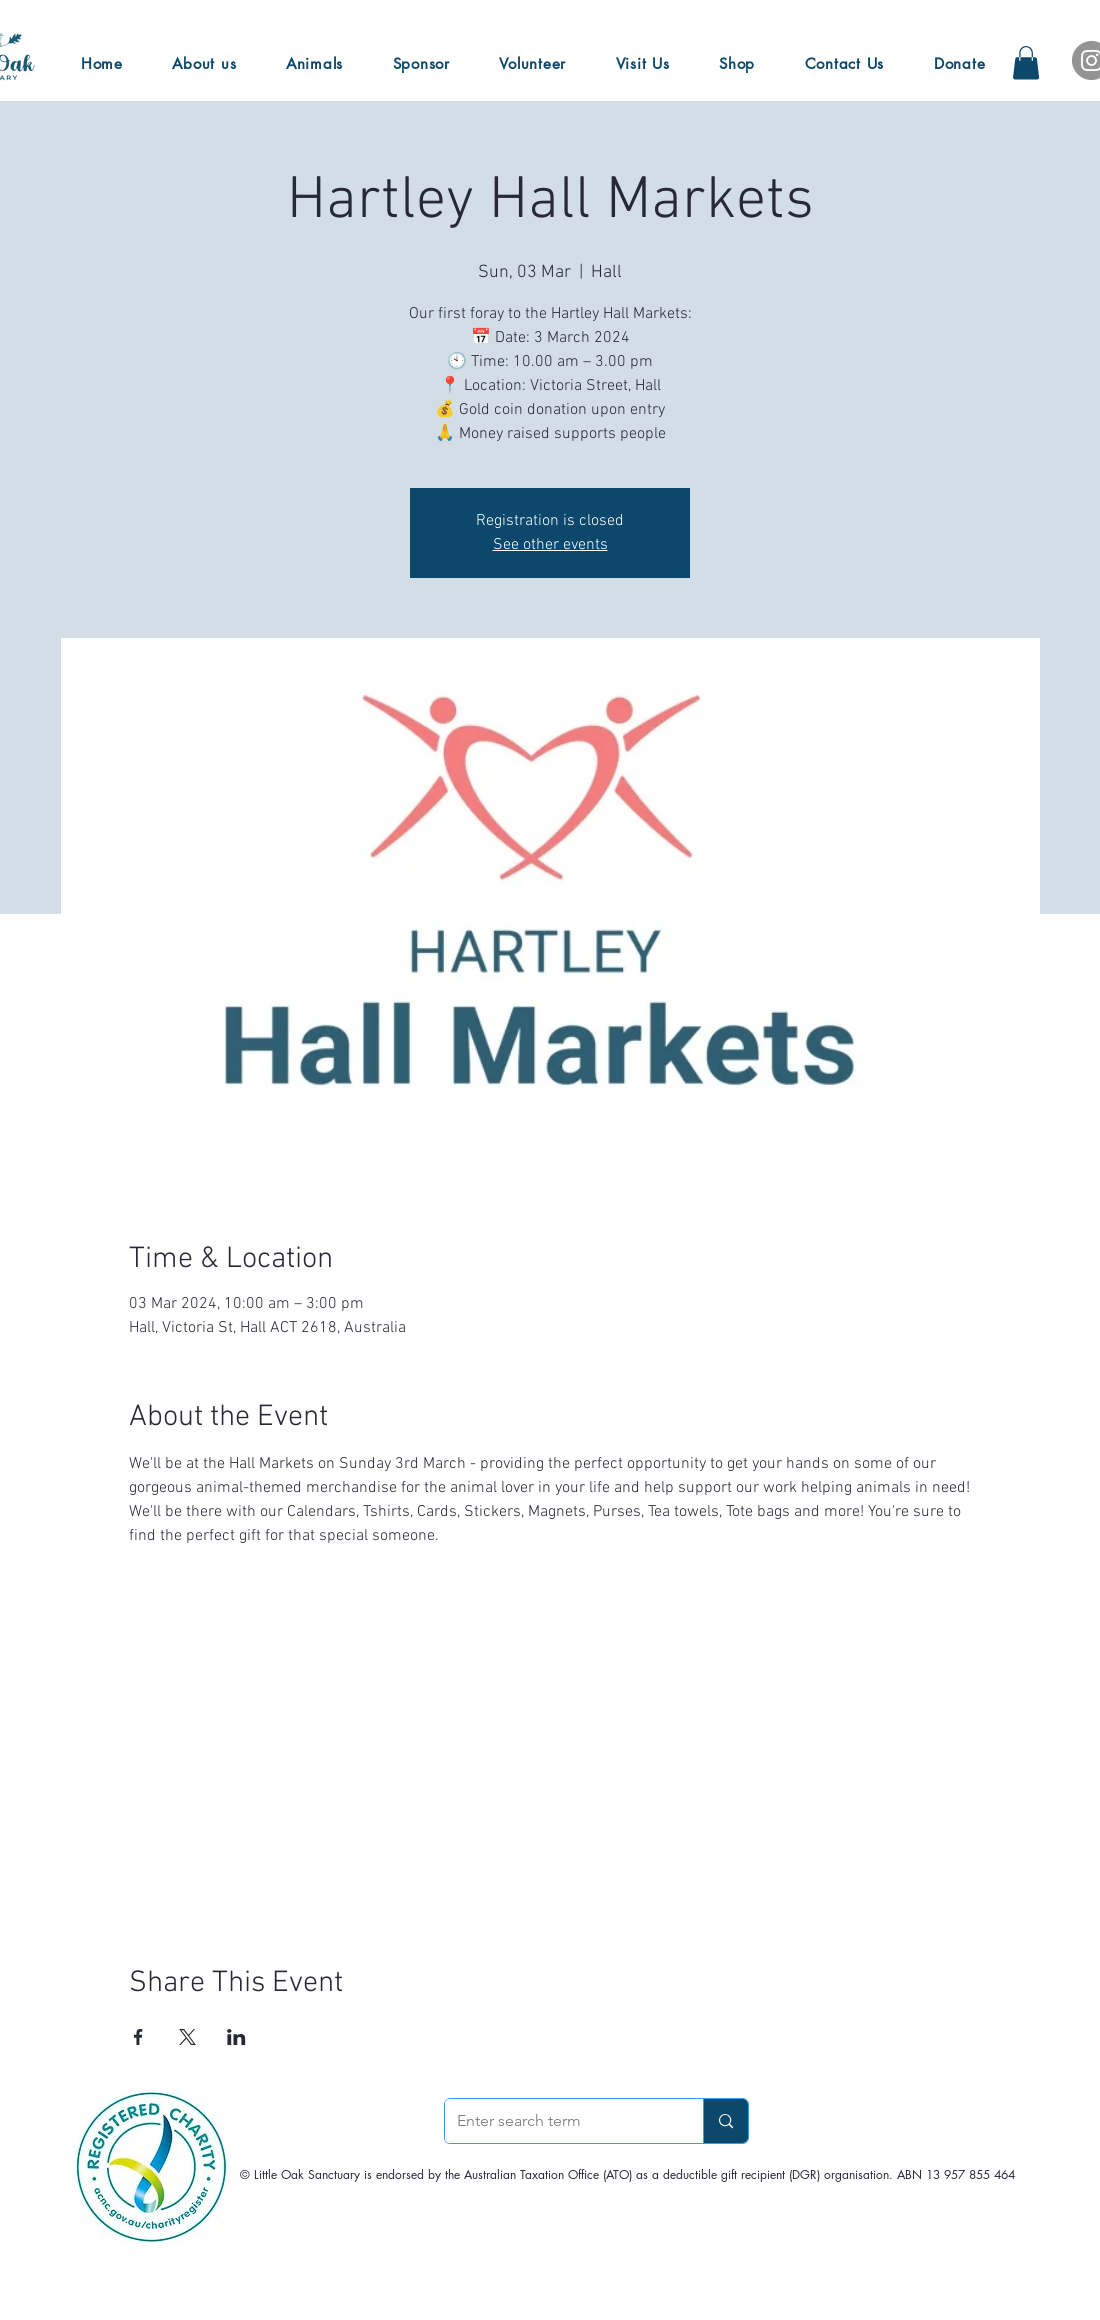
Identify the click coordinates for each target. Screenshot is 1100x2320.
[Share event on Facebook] (138, 2037)
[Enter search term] (559, 2121)
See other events (550, 545)
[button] (1026, 62)
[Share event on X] (187, 2037)
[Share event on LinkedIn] (236, 2037)
